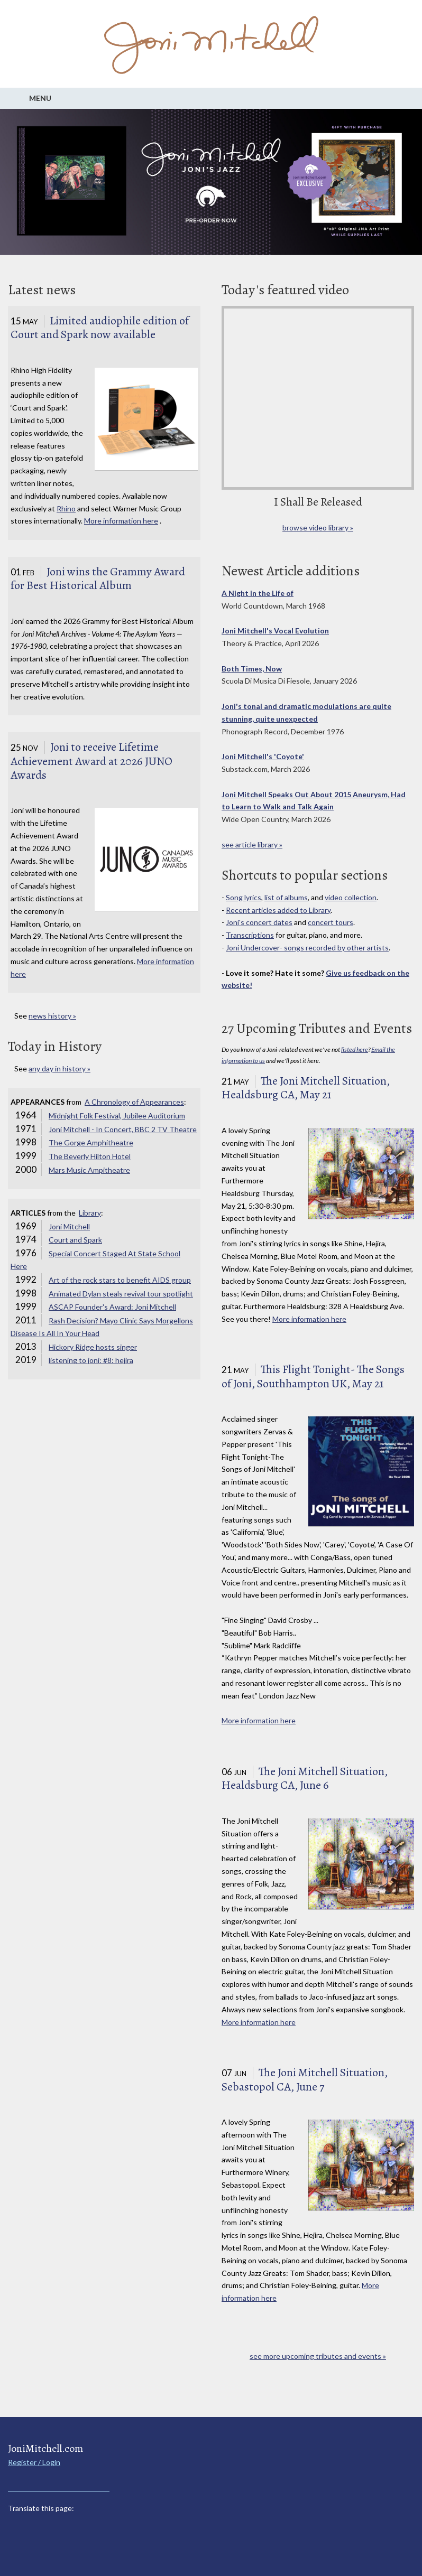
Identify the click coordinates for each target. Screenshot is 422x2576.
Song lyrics (243, 897)
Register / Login (34, 2462)
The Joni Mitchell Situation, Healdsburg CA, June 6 (305, 1778)
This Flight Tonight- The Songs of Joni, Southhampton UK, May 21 (313, 1376)
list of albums (286, 897)
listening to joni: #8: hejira (91, 1360)
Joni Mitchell (69, 1226)
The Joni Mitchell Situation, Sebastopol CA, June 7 (305, 2080)
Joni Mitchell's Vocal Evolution (275, 630)
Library (90, 1212)
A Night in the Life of (257, 593)
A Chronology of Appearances (134, 1101)
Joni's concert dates (259, 922)
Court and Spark (75, 1239)
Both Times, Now (252, 668)
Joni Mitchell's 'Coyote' (263, 756)
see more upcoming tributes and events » (318, 2355)
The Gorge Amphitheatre (91, 1142)
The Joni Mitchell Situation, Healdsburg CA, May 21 (306, 1088)
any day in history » (59, 1068)
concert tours (330, 922)
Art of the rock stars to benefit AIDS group (120, 1279)
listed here (354, 1049)
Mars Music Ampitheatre (89, 1169)
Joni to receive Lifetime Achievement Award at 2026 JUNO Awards (91, 761)
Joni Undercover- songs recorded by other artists (307, 947)
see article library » (252, 844)
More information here (121, 520)
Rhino (66, 508)
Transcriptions (250, 934)
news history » (52, 1015)
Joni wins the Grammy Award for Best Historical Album (98, 579)
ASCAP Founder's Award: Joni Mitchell (112, 1306)
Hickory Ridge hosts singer (93, 1346)
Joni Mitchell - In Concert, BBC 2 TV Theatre (123, 1129)
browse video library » (317, 527)
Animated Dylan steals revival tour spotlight (121, 1293)
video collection (351, 897)
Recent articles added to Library (278, 910)
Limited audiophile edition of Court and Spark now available (100, 328)
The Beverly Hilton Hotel (90, 1156)
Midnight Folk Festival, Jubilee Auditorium (117, 1115)
